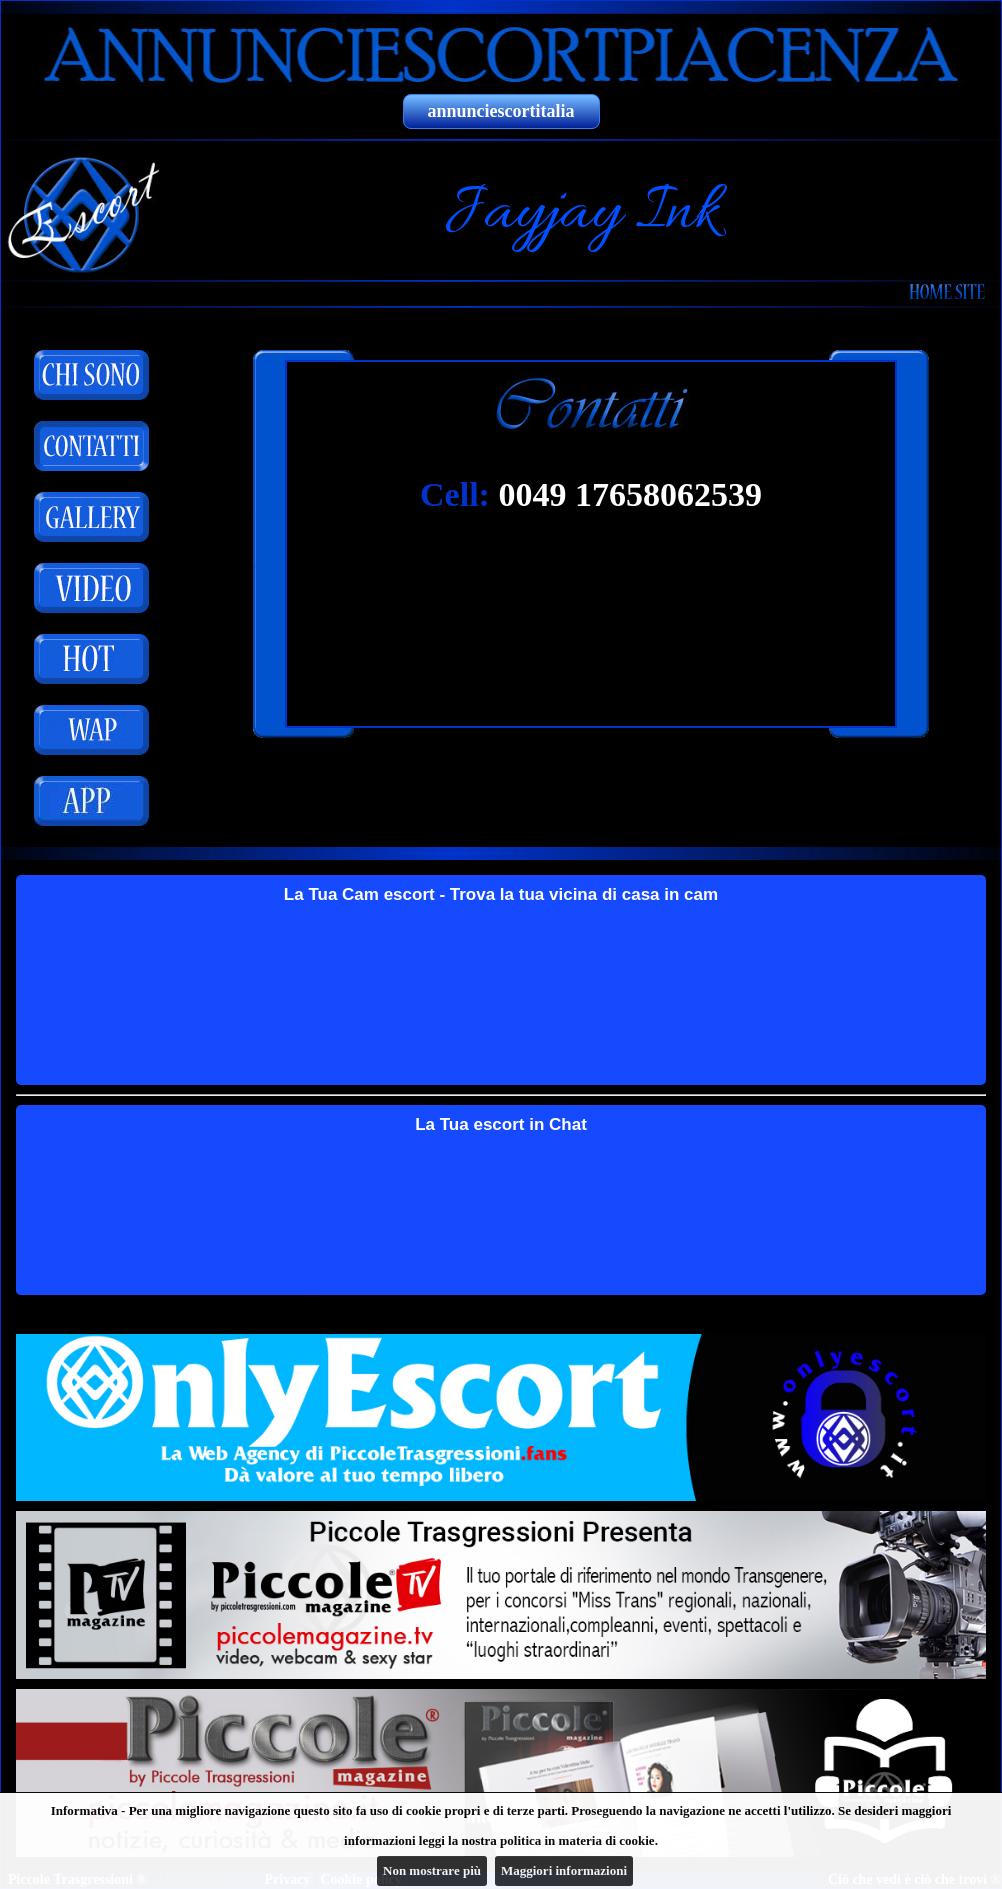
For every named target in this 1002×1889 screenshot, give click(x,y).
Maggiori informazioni (564, 1870)
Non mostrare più (432, 1870)
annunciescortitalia (501, 111)
